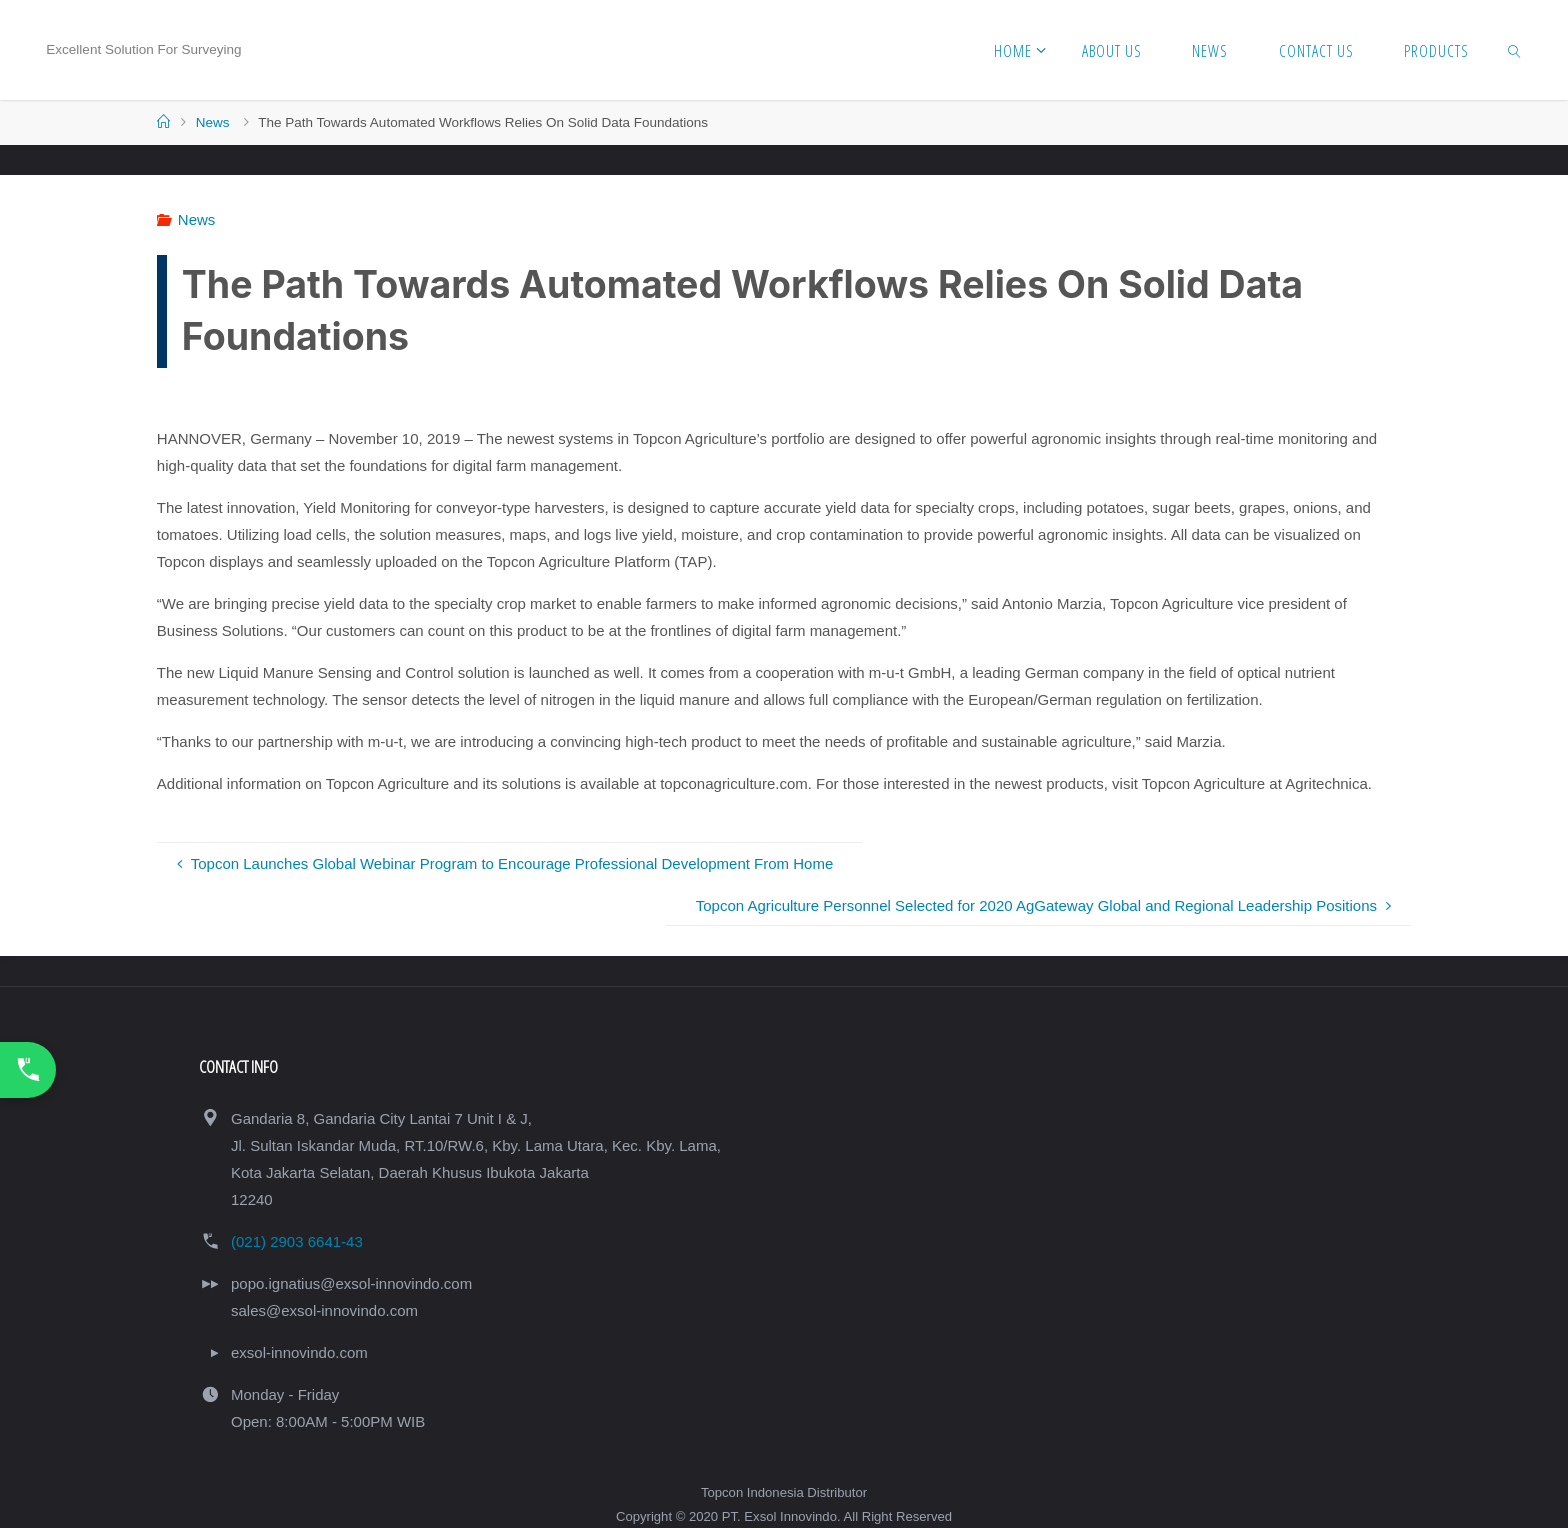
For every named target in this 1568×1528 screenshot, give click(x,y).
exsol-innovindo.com (299, 1352)
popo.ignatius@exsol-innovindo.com (351, 1283)
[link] (1515, 50)
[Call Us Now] (28, 1070)
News (213, 122)
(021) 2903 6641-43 (297, 1241)
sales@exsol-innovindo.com (324, 1310)
